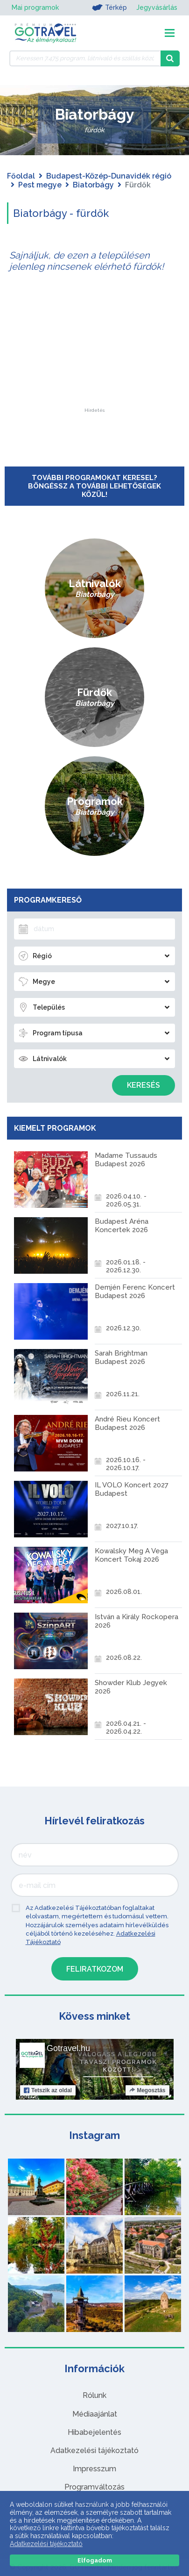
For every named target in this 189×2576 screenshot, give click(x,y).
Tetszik (48, 2090)
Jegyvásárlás (156, 7)
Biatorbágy (93, 184)
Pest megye (40, 184)
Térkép (109, 7)
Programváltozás (94, 2487)
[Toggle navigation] (169, 33)
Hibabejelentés (94, 2432)
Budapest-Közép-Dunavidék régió (108, 176)
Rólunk (94, 2395)
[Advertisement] (95, 349)
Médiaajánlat (94, 2414)
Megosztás (147, 2090)
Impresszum (94, 2468)
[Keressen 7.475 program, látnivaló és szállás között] (85, 58)
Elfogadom (94, 2560)
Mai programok (35, 7)
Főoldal (21, 176)
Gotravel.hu (68, 2048)
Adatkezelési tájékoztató (94, 2450)
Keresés (143, 1085)
